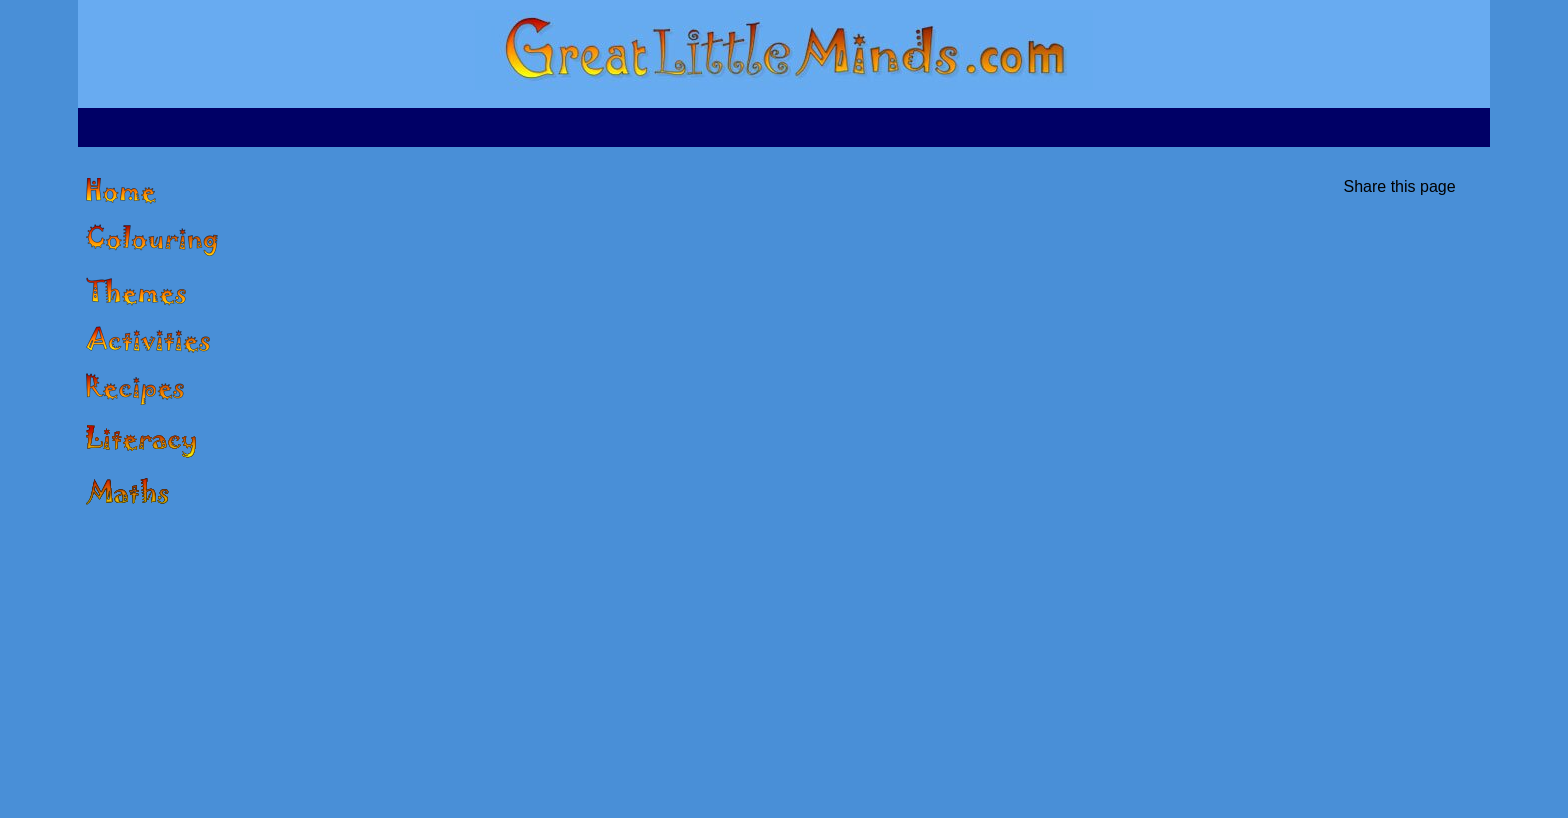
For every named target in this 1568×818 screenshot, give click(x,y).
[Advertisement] (784, 125)
